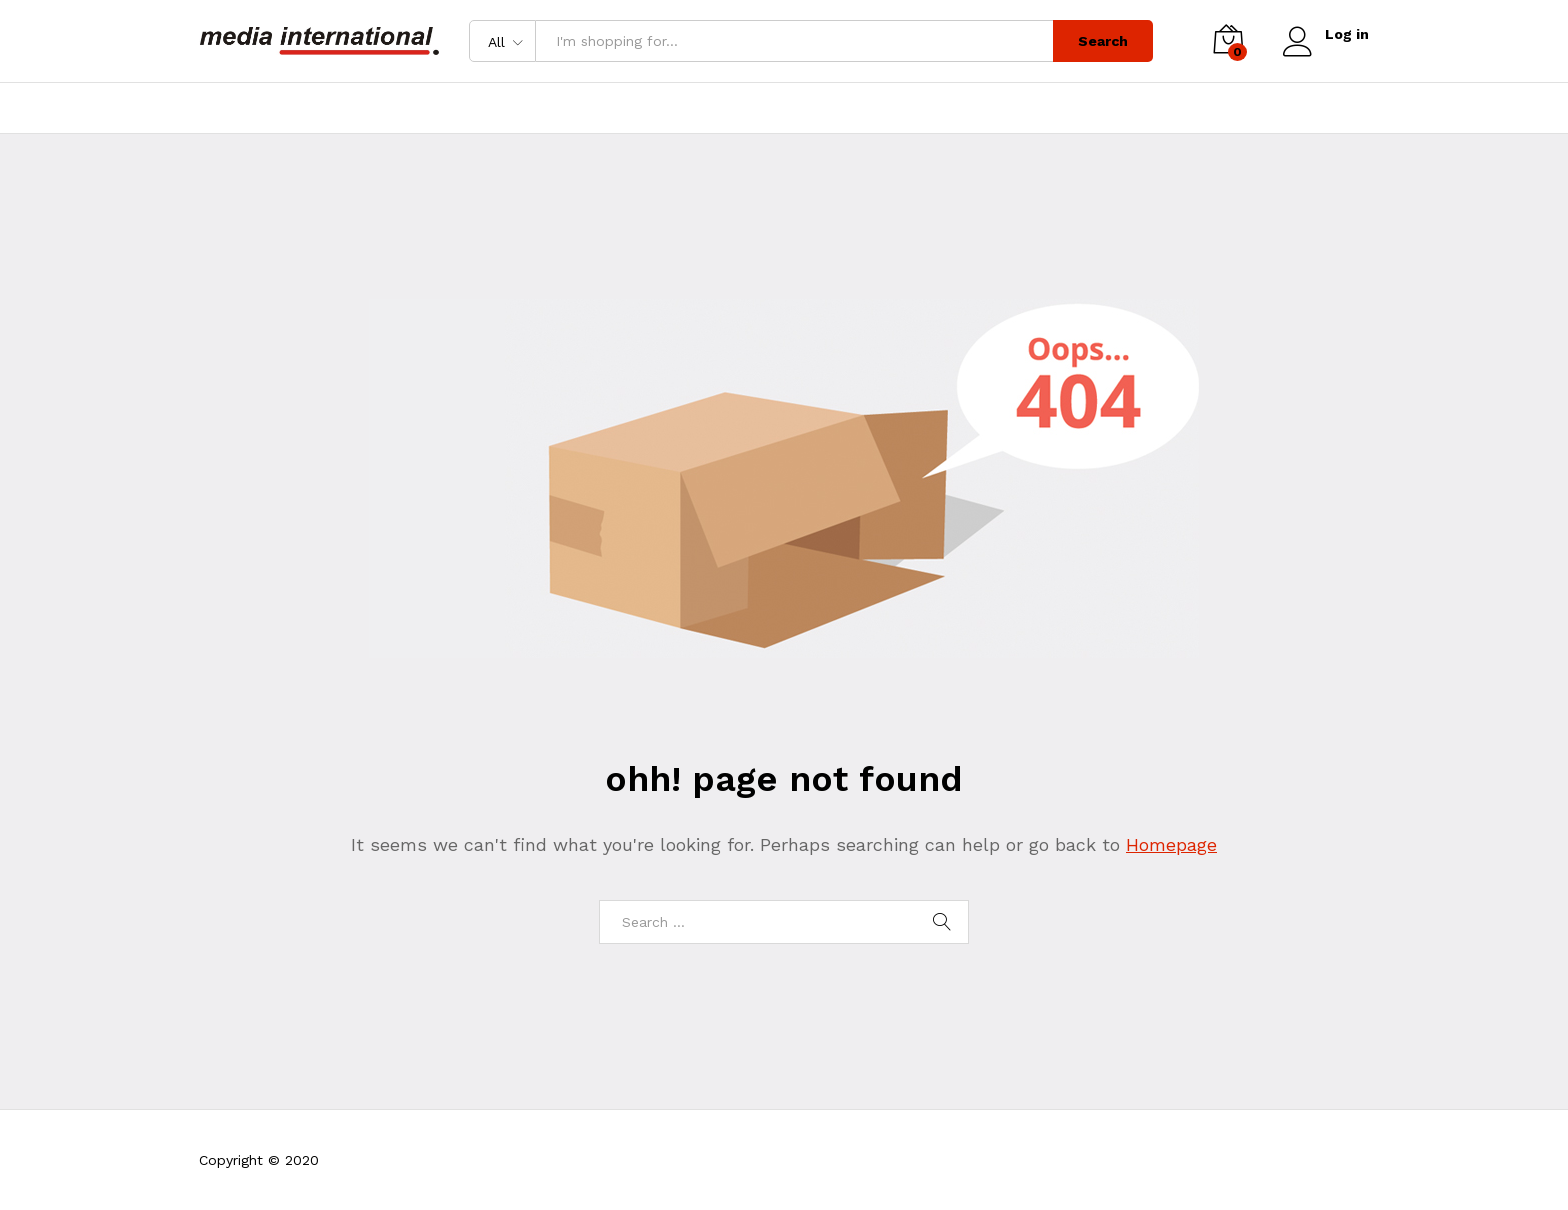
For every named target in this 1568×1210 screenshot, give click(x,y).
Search (1103, 41)
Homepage (1171, 844)
